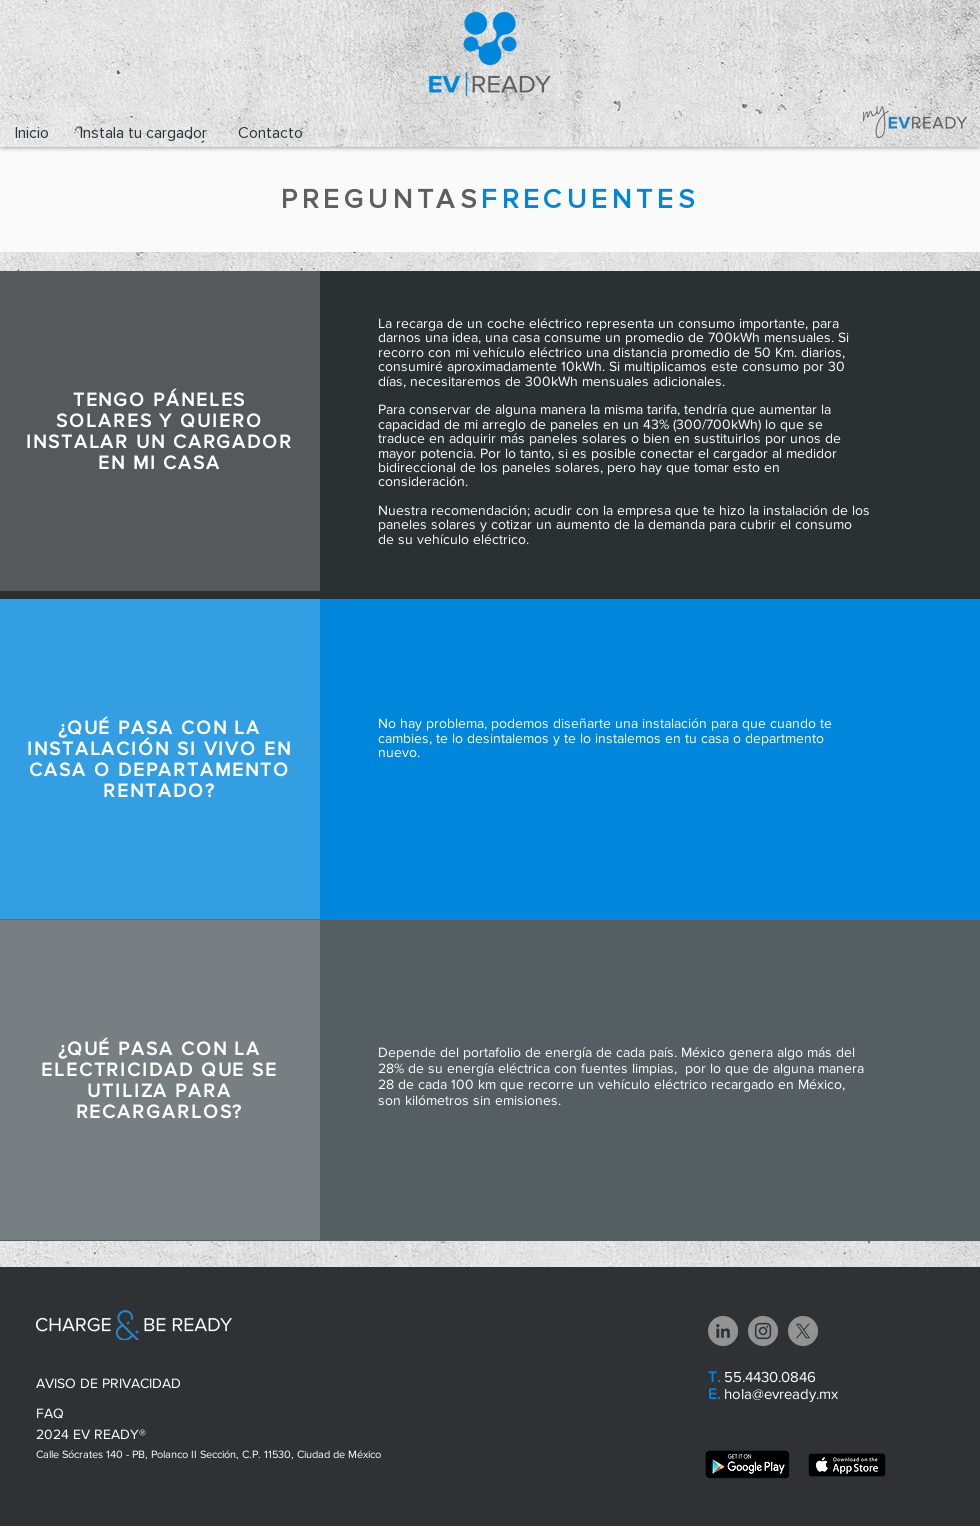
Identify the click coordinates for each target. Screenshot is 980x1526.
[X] (803, 1331)
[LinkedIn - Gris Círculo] (723, 1331)
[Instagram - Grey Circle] (763, 1331)
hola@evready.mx (781, 1393)
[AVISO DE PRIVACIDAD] (113, 1384)
